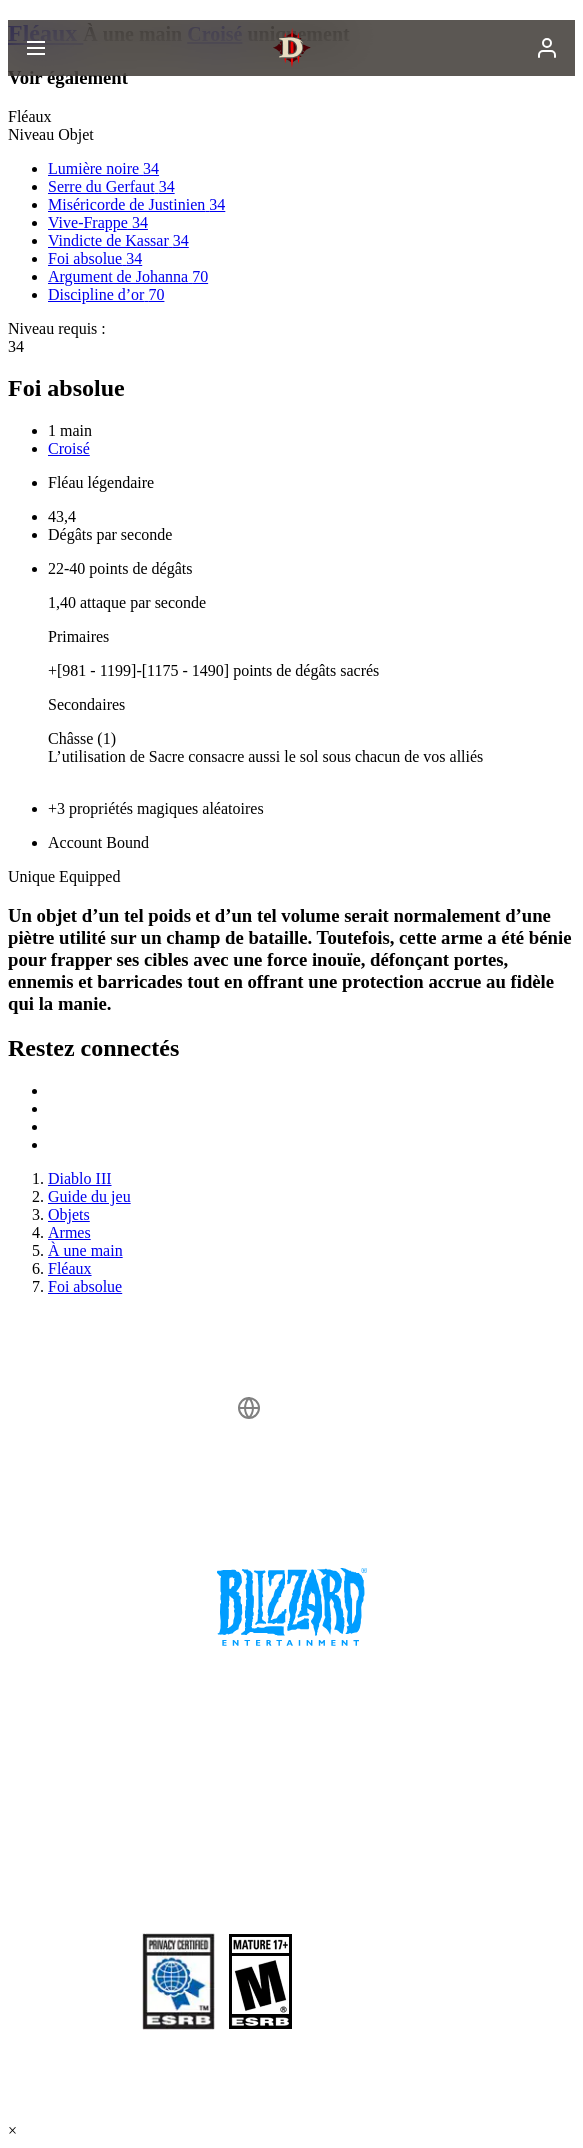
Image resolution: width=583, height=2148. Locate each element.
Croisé (69, 448)
